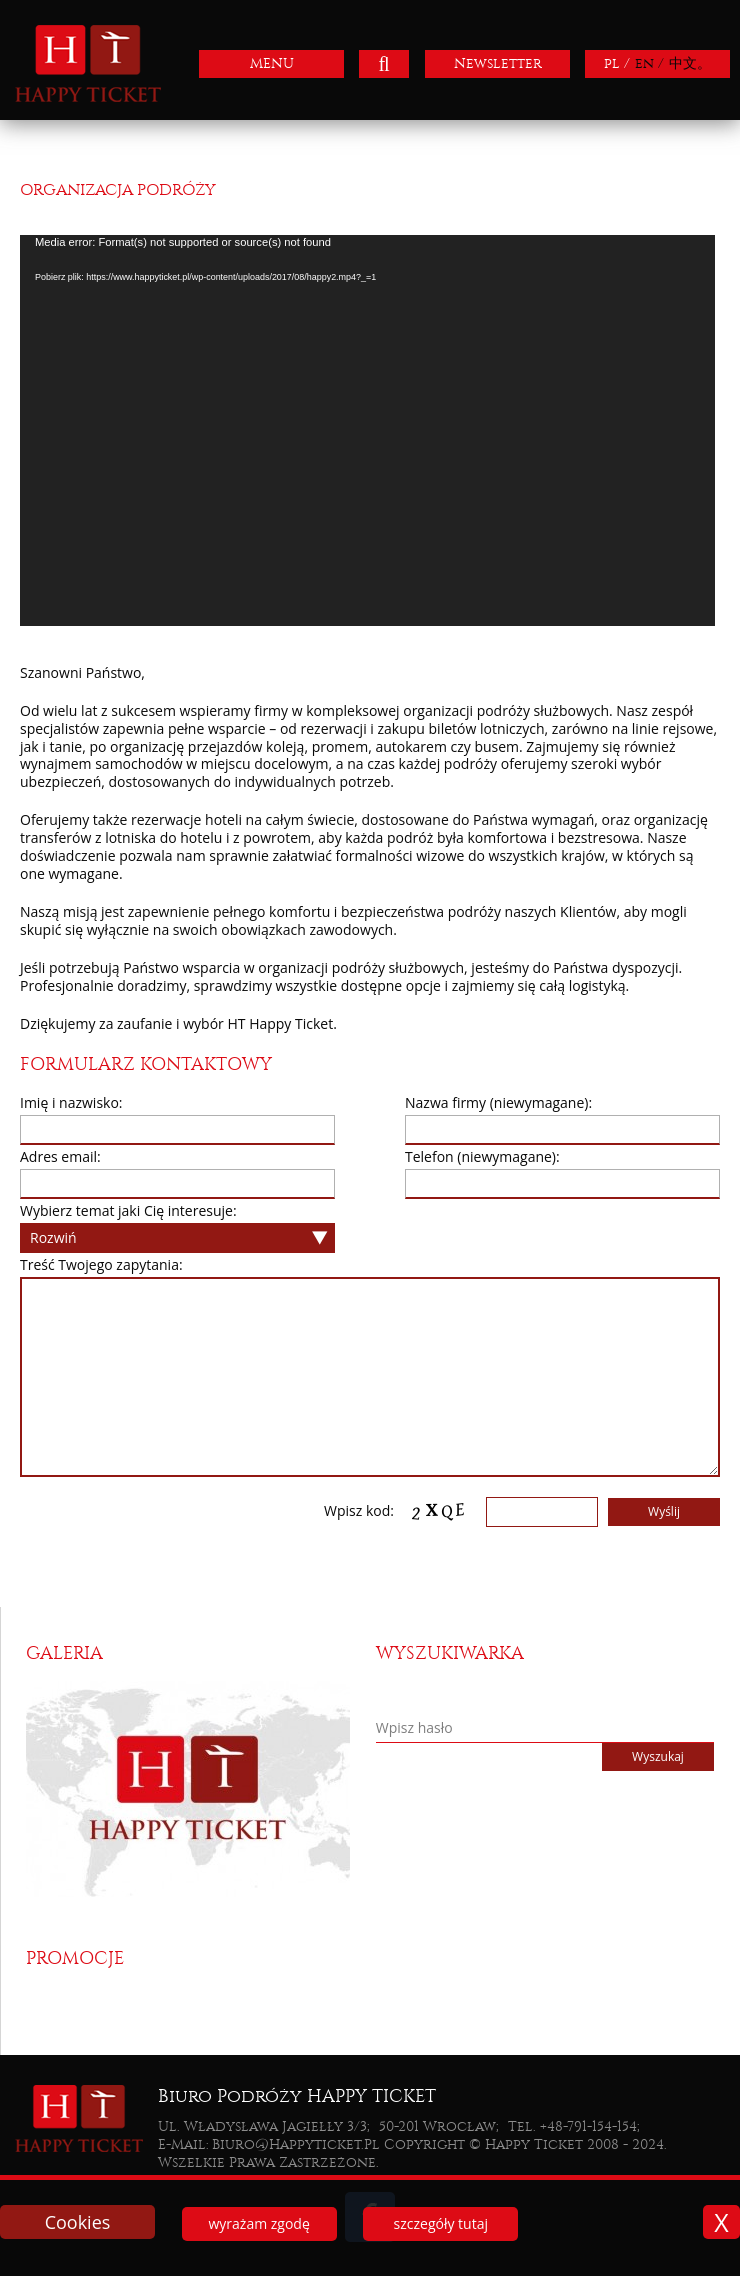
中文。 (690, 63)
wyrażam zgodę (258, 2223)
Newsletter (498, 63)
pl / (617, 63)
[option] (195, 1789)
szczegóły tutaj (441, 2223)
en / (649, 63)
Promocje (75, 1958)
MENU (272, 63)
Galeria (64, 1653)
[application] (367, 430)
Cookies (78, 2222)
